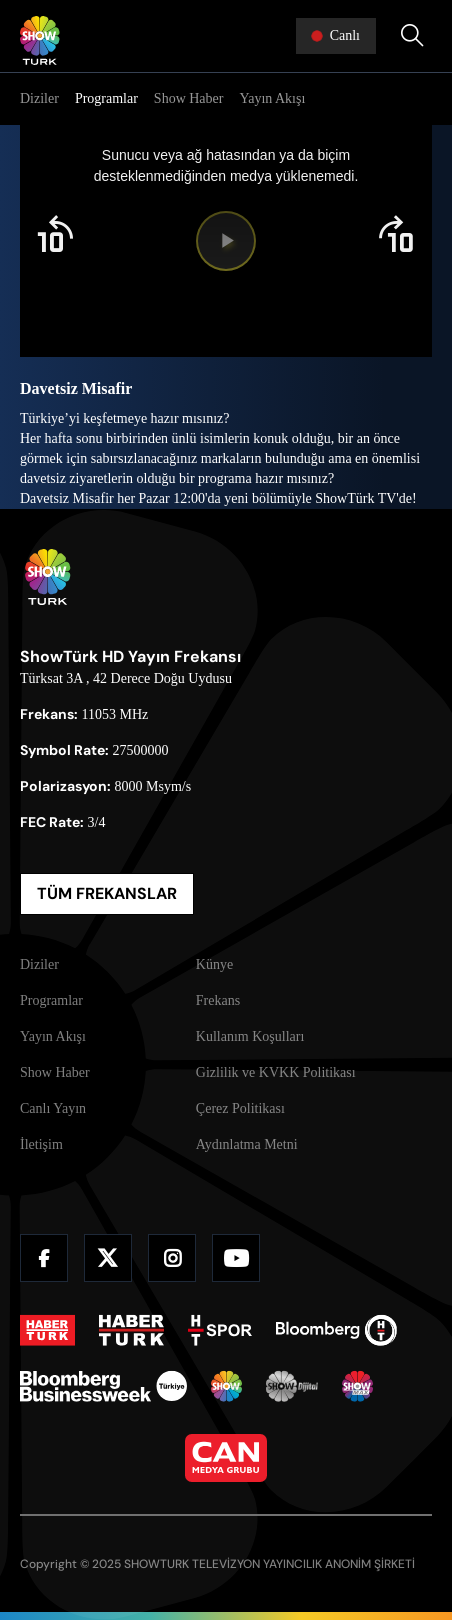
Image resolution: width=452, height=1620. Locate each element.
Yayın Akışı (272, 98)
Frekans (218, 1000)
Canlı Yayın (53, 1108)
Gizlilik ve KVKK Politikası (276, 1072)
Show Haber (189, 98)
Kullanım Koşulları (250, 1036)
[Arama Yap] (412, 36)
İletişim (41, 1144)
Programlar (106, 98)
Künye (214, 964)
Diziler (39, 98)
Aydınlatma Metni (247, 1144)
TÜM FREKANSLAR (107, 893)
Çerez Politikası (240, 1108)
